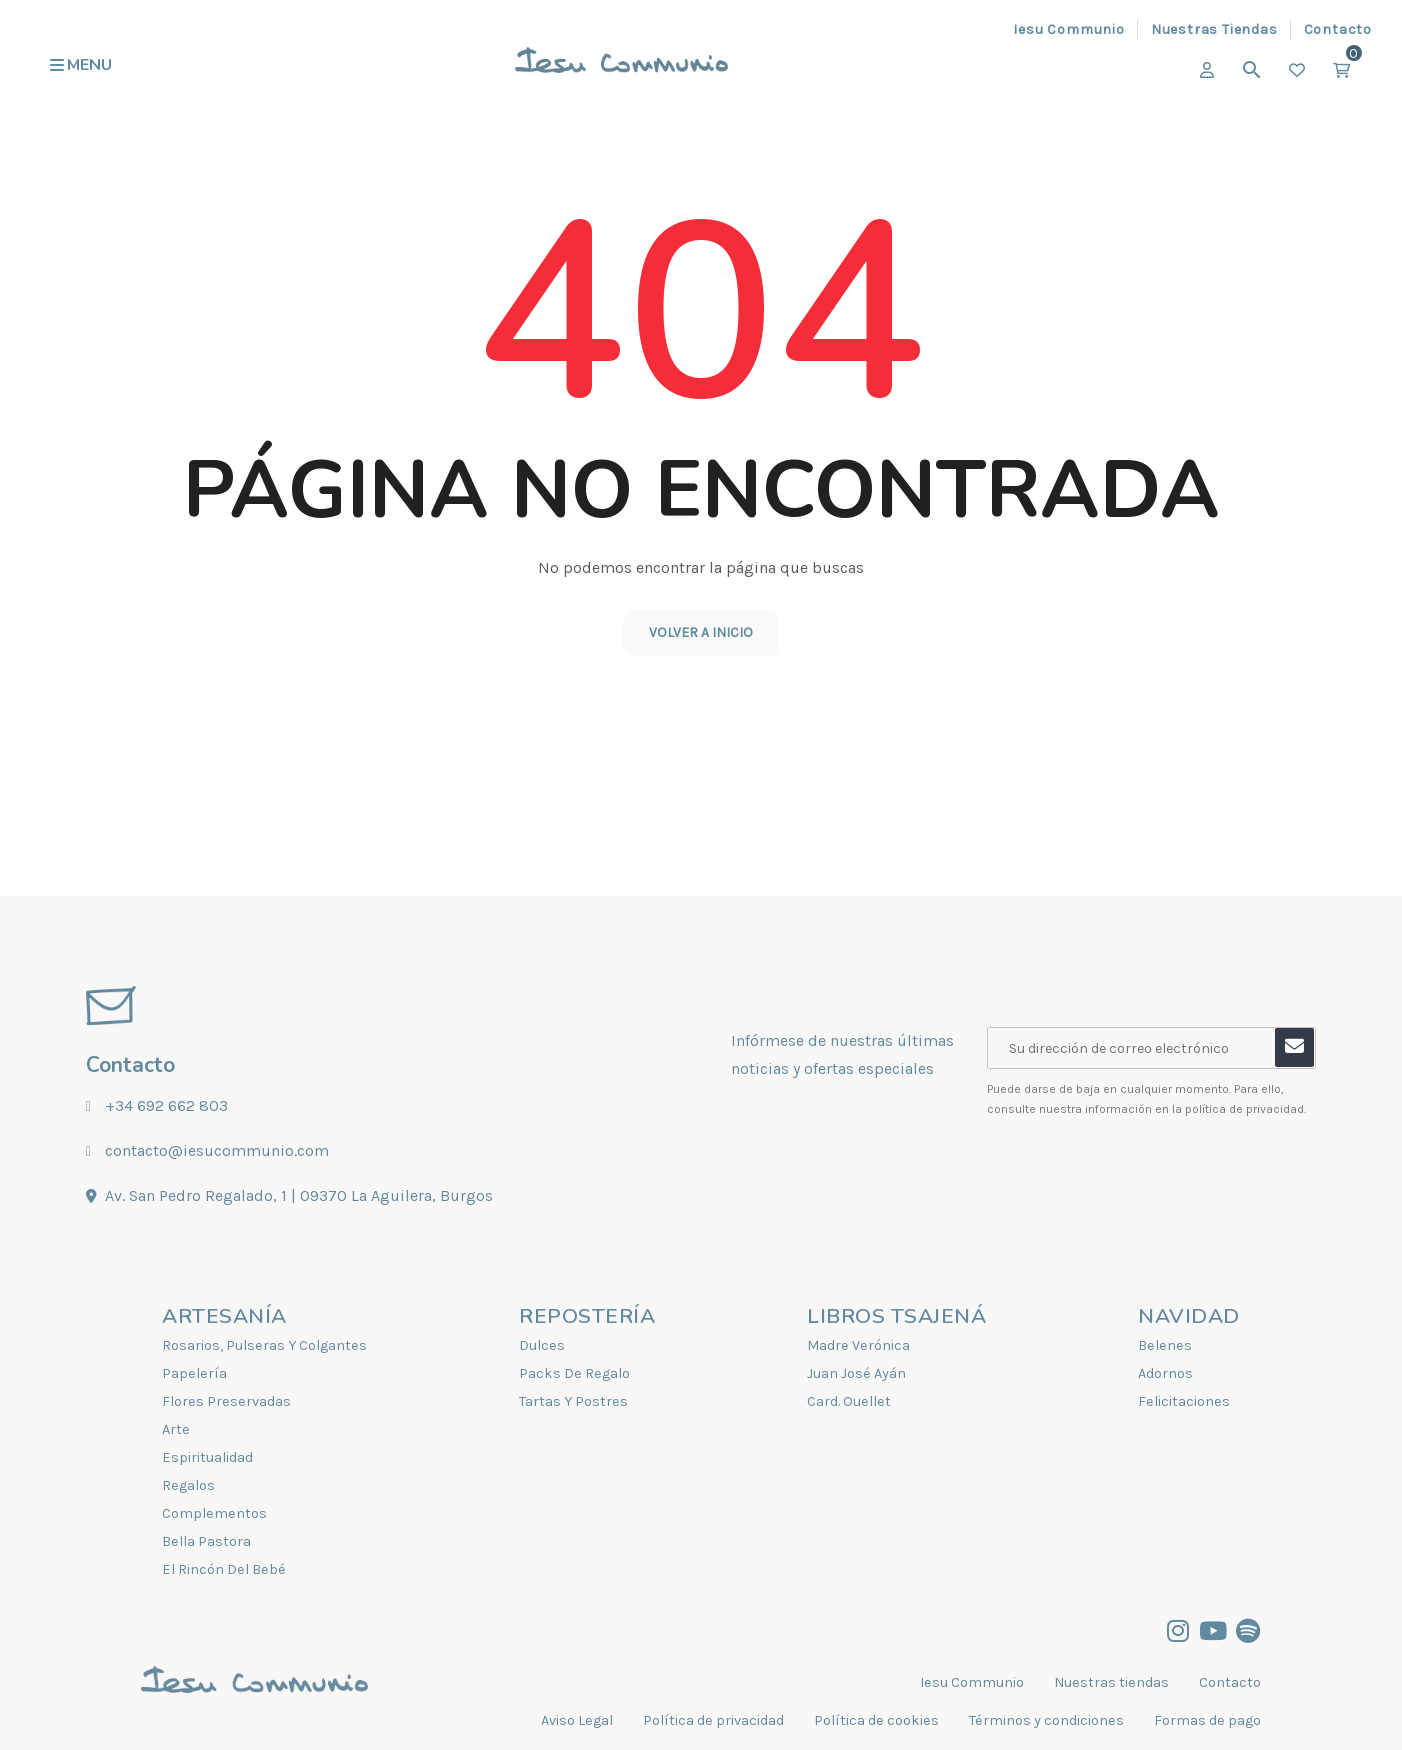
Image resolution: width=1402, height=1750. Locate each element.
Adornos (1165, 1373)
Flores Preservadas (226, 1401)
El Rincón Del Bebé (224, 1569)
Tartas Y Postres (573, 1401)
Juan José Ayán (856, 1373)
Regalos (188, 1485)
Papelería (194, 1373)
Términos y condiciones (1046, 1720)
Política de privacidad (713, 1720)
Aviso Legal (577, 1720)
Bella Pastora (206, 1541)
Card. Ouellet (849, 1401)
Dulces (542, 1345)
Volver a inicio (701, 632)
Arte (176, 1429)
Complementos (214, 1513)
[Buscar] (1252, 70)
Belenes (1165, 1345)
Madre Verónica (858, 1345)
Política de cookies (876, 1720)
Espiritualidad (207, 1457)
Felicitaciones (1184, 1401)
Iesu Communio (972, 1682)
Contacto (1230, 1682)
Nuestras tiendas (1111, 1682)
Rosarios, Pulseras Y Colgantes (264, 1345)
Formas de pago (1207, 1720)
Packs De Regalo (574, 1373)
